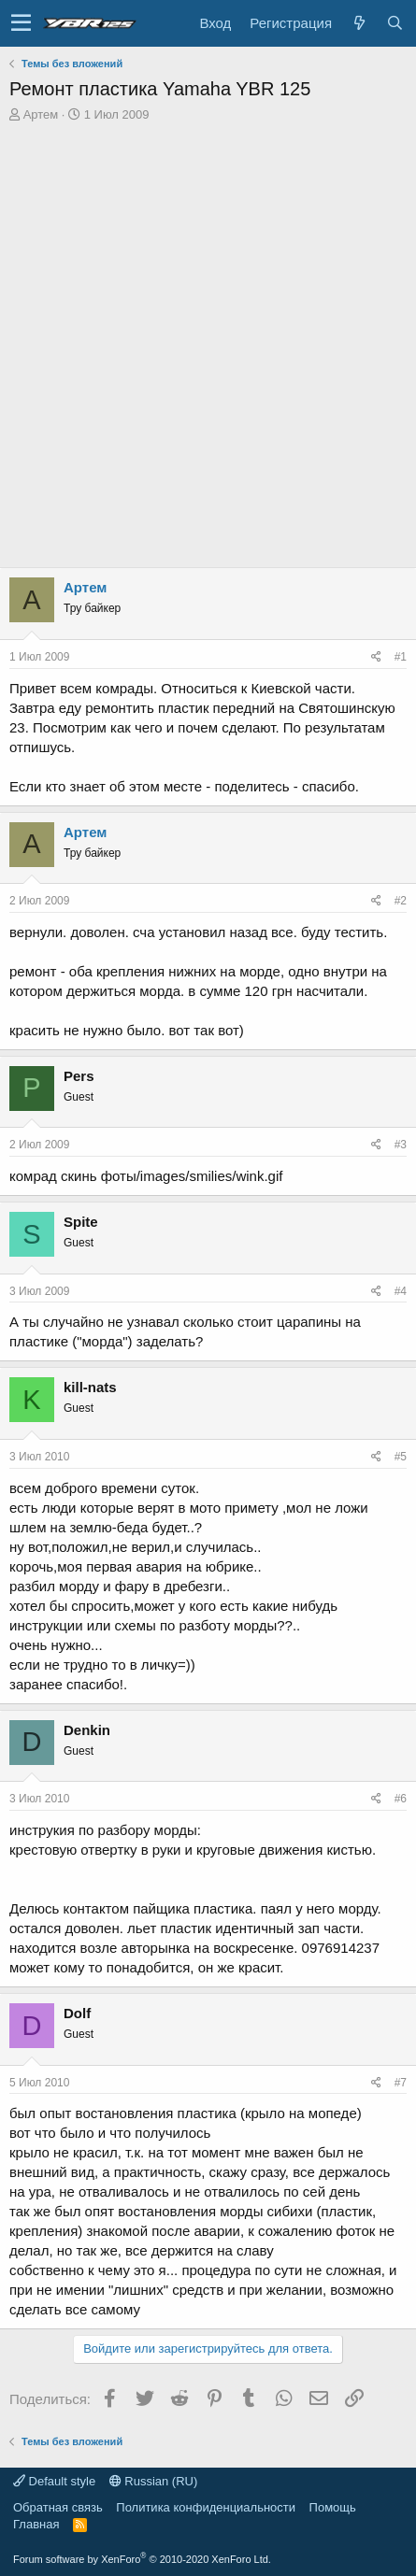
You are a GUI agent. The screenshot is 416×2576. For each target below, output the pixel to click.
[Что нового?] (359, 23)
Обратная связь (58, 2507)
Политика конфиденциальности (205, 2507)
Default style (54, 2481)
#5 (400, 1456)
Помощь (332, 2507)
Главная (36, 2524)
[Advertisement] (208, 350)
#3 (400, 1144)
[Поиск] (394, 23)
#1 (400, 656)
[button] (21, 23)
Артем (41, 114)
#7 (400, 2082)
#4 (400, 1291)
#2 (400, 900)
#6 (400, 1798)
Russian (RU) (153, 2481)
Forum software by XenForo (142, 2559)
